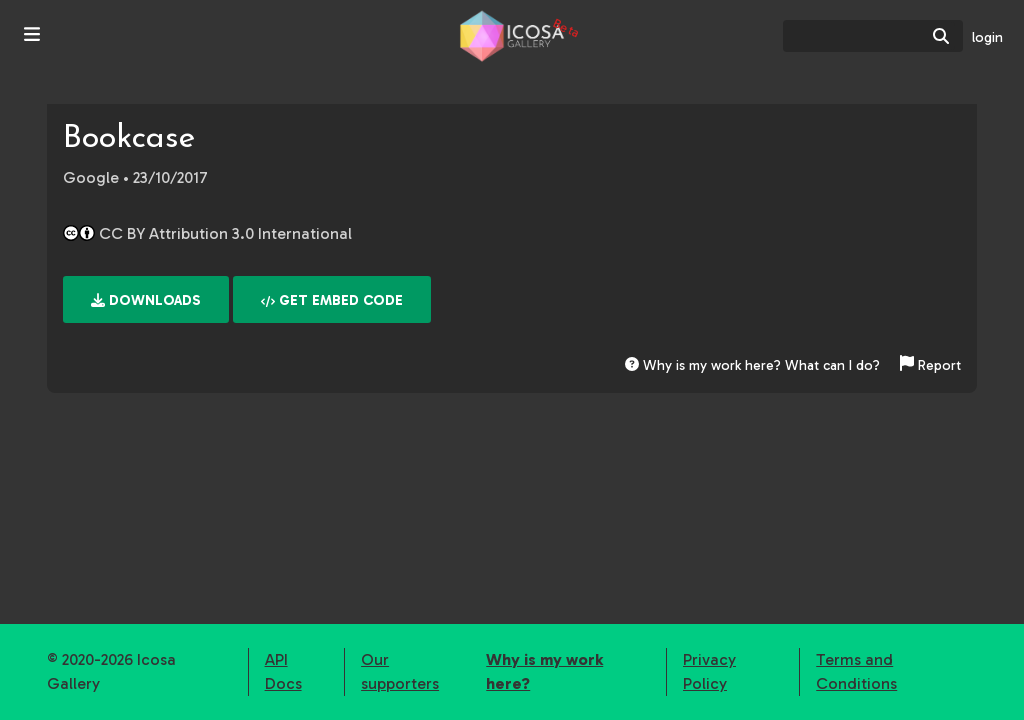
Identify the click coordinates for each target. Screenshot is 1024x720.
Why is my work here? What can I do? (752, 365)
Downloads (146, 300)
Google (91, 177)
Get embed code (332, 300)
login (987, 37)
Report (930, 365)
